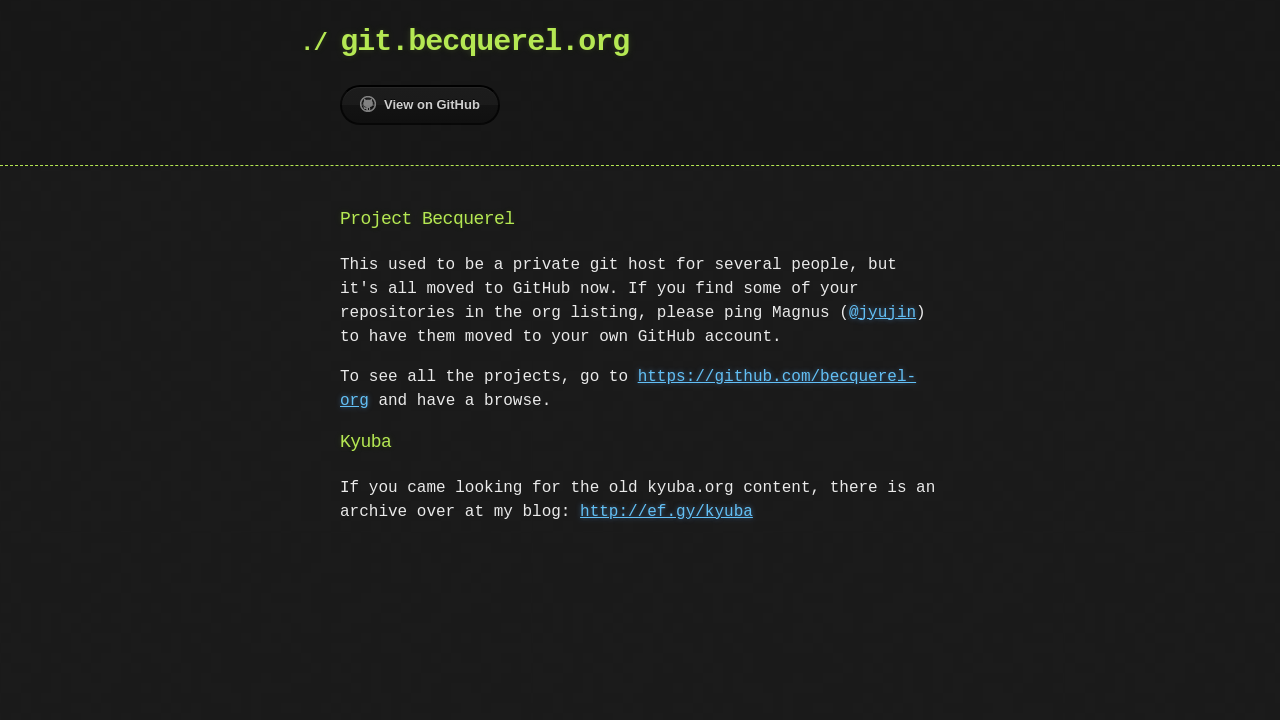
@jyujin (882, 313)
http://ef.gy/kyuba (666, 512)
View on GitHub (420, 104)
